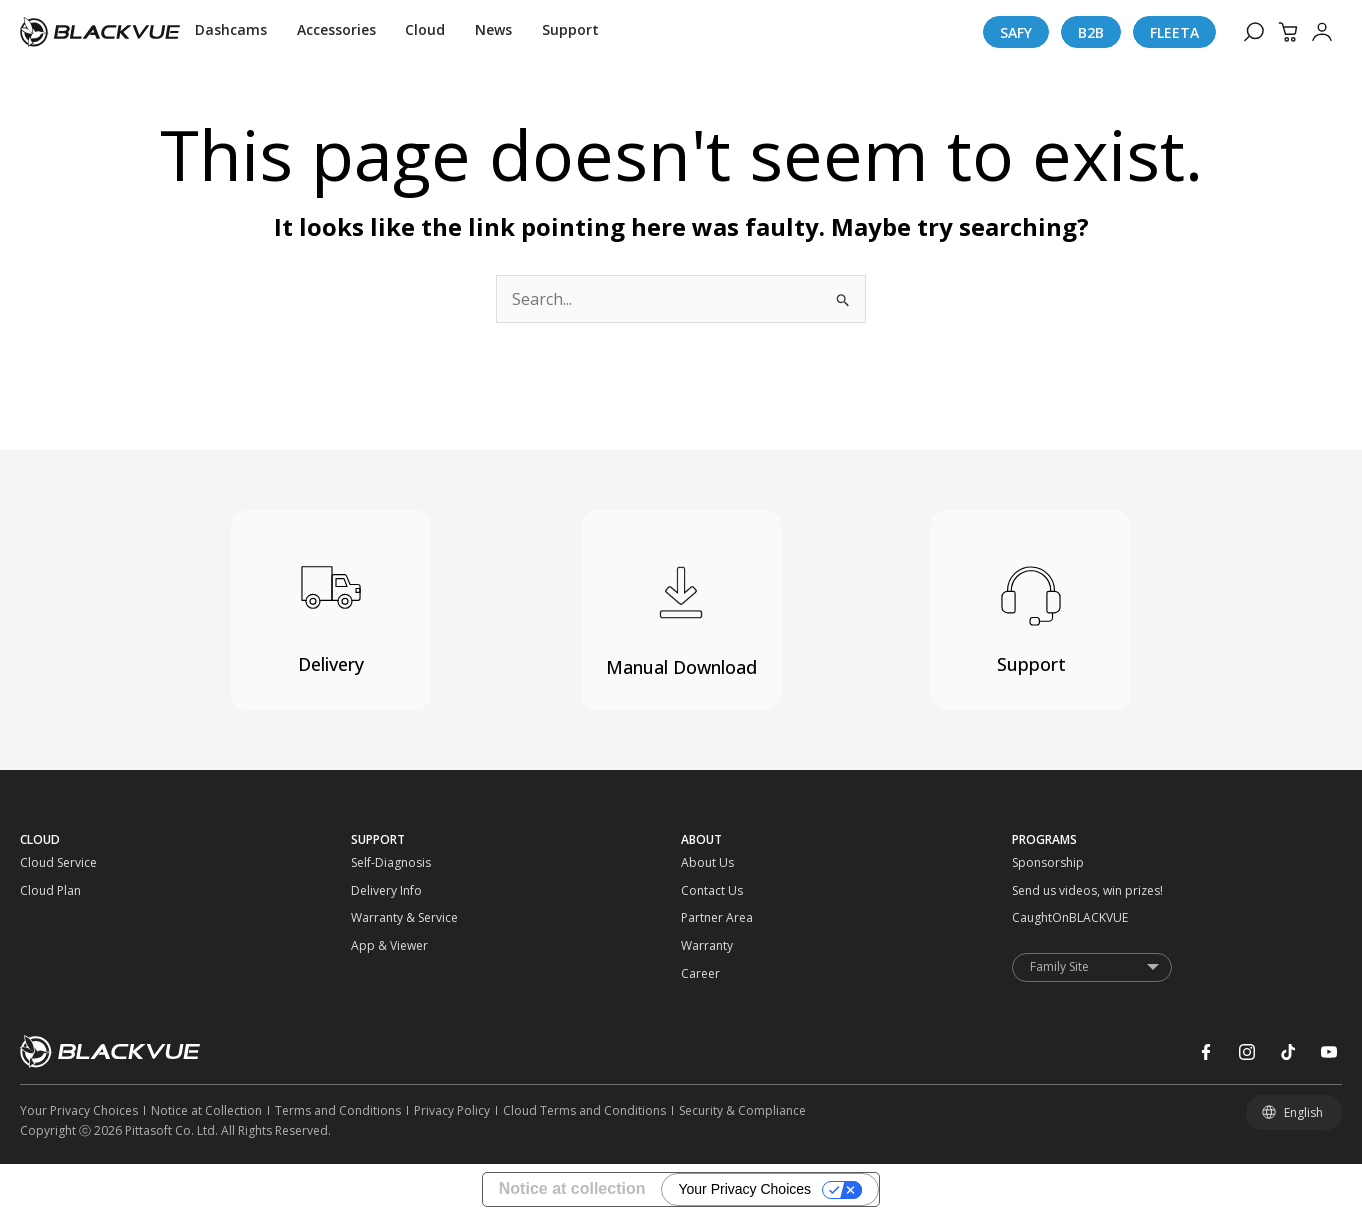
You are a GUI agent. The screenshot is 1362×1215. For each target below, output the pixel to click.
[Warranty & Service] (392, 918)
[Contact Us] (722, 891)
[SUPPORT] (516, 840)
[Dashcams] (231, 32)
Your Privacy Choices (744, 1189)
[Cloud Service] (61, 863)
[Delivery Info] (392, 891)
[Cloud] (425, 32)
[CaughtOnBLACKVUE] (1053, 918)
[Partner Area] (722, 918)
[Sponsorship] (1053, 863)
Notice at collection (572, 1188)
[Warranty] (722, 946)
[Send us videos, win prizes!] (1053, 891)
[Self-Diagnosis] (392, 863)
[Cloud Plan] (61, 891)
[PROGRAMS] (1177, 840)
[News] (493, 32)
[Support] (570, 32)
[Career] (722, 974)
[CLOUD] (185, 840)
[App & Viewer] (392, 946)
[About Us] (722, 863)
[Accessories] (336, 32)
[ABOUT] (846, 840)
